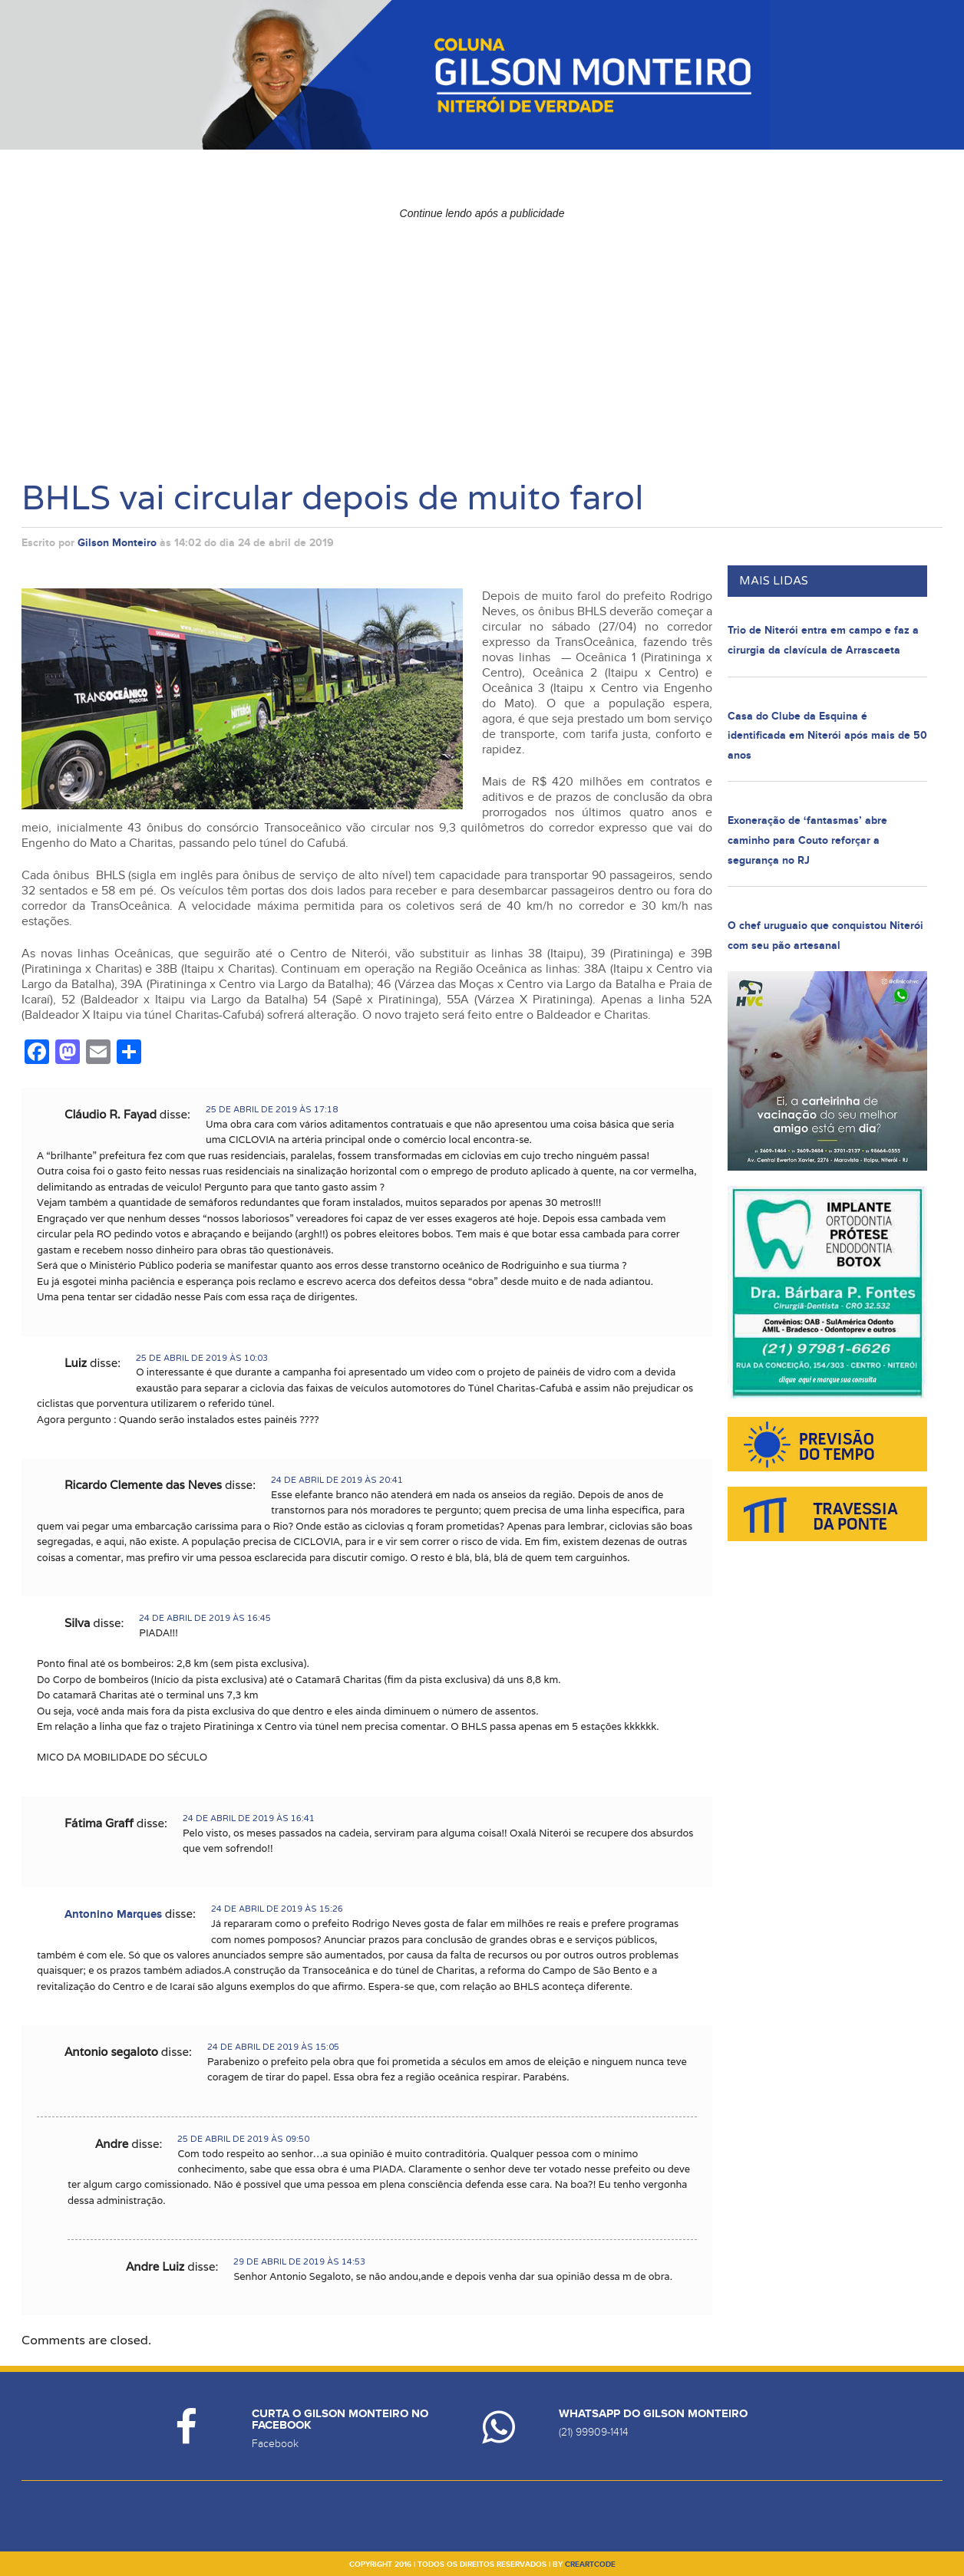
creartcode (590, 2564)
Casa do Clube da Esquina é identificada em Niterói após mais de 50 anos (827, 736)
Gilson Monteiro (117, 542)
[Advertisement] (482, 333)
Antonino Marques (113, 1914)
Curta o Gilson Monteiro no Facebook (340, 2419)
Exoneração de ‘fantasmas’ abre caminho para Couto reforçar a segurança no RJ (807, 840)
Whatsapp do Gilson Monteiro (653, 2413)
